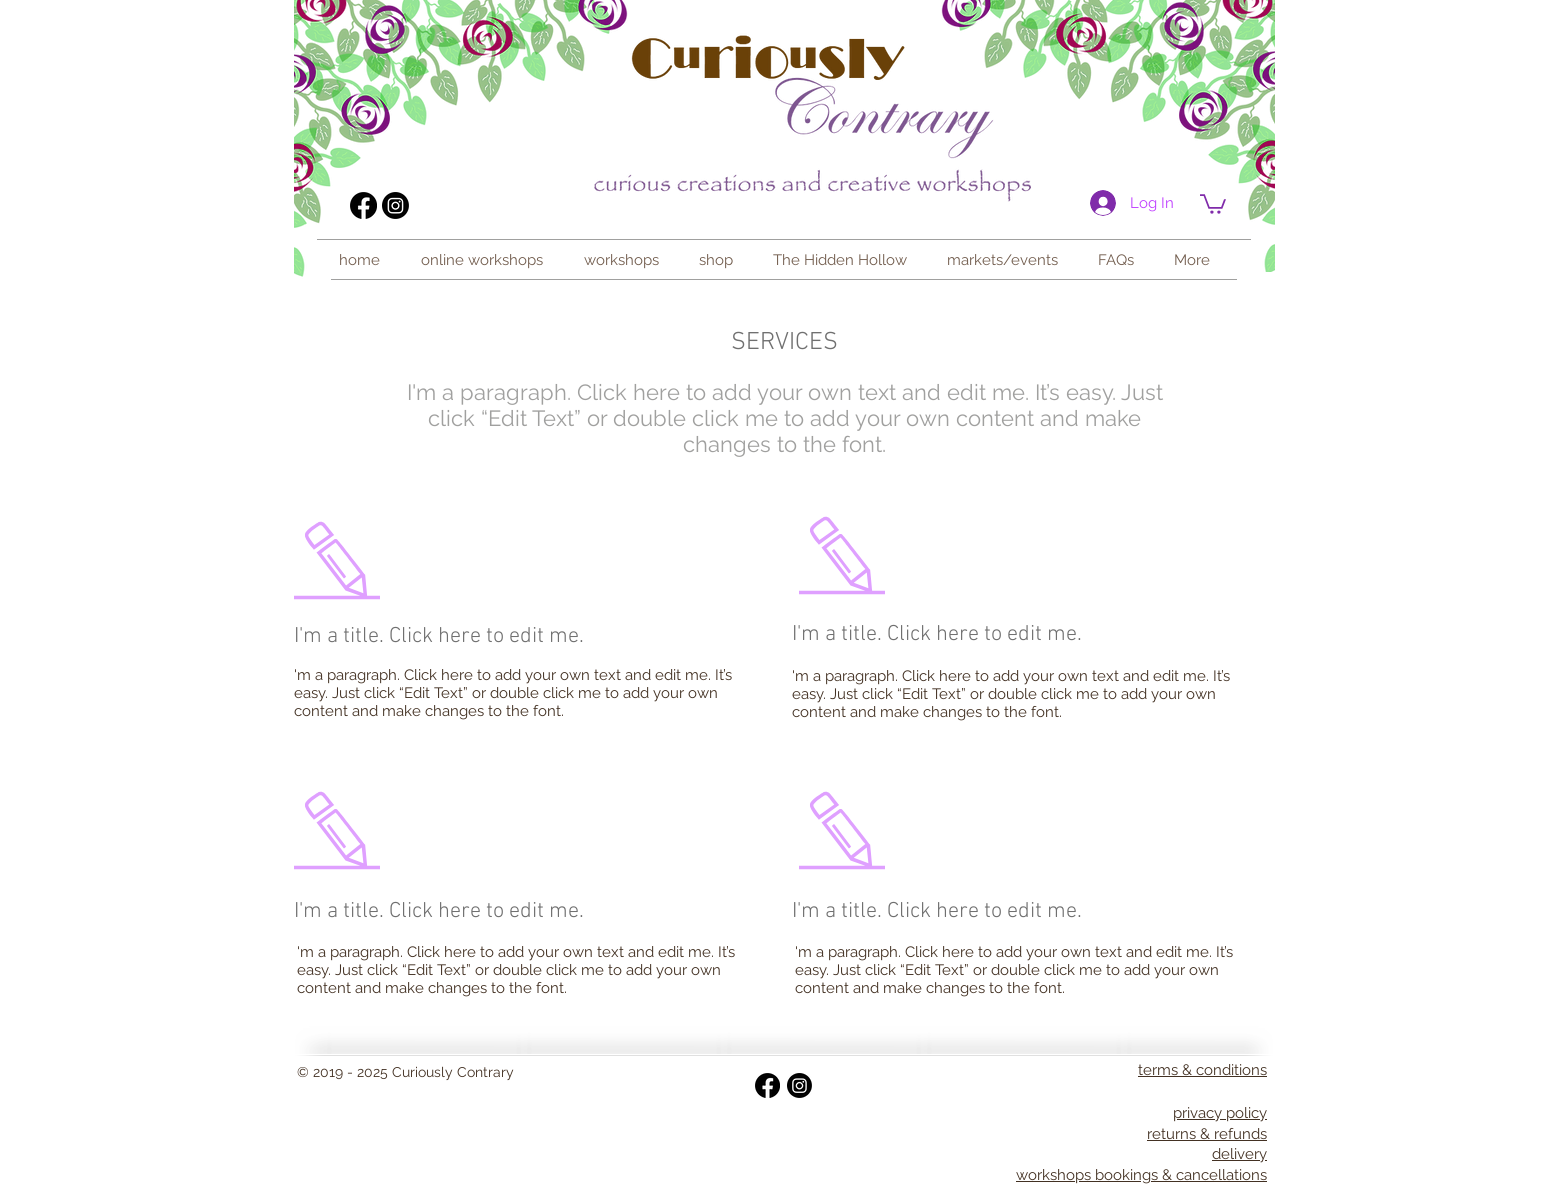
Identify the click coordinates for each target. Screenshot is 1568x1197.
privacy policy (1220, 1113)
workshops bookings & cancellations (1141, 1175)
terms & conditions (1202, 1070)
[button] (626, 260)
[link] (1213, 203)
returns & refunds (1207, 1134)
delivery (1239, 1154)
